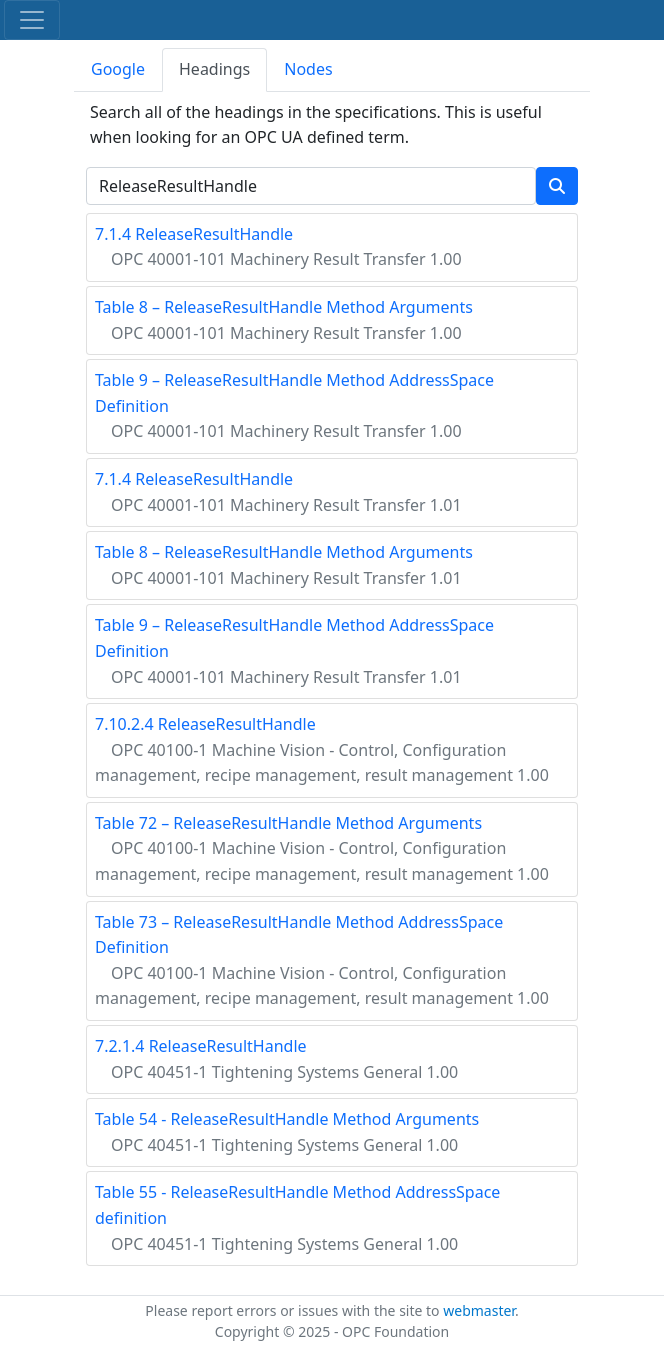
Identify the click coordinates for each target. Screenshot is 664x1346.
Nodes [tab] (308, 69)
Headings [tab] (214, 69)
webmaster (479, 1310)
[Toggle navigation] (32, 20)
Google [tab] (118, 69)
